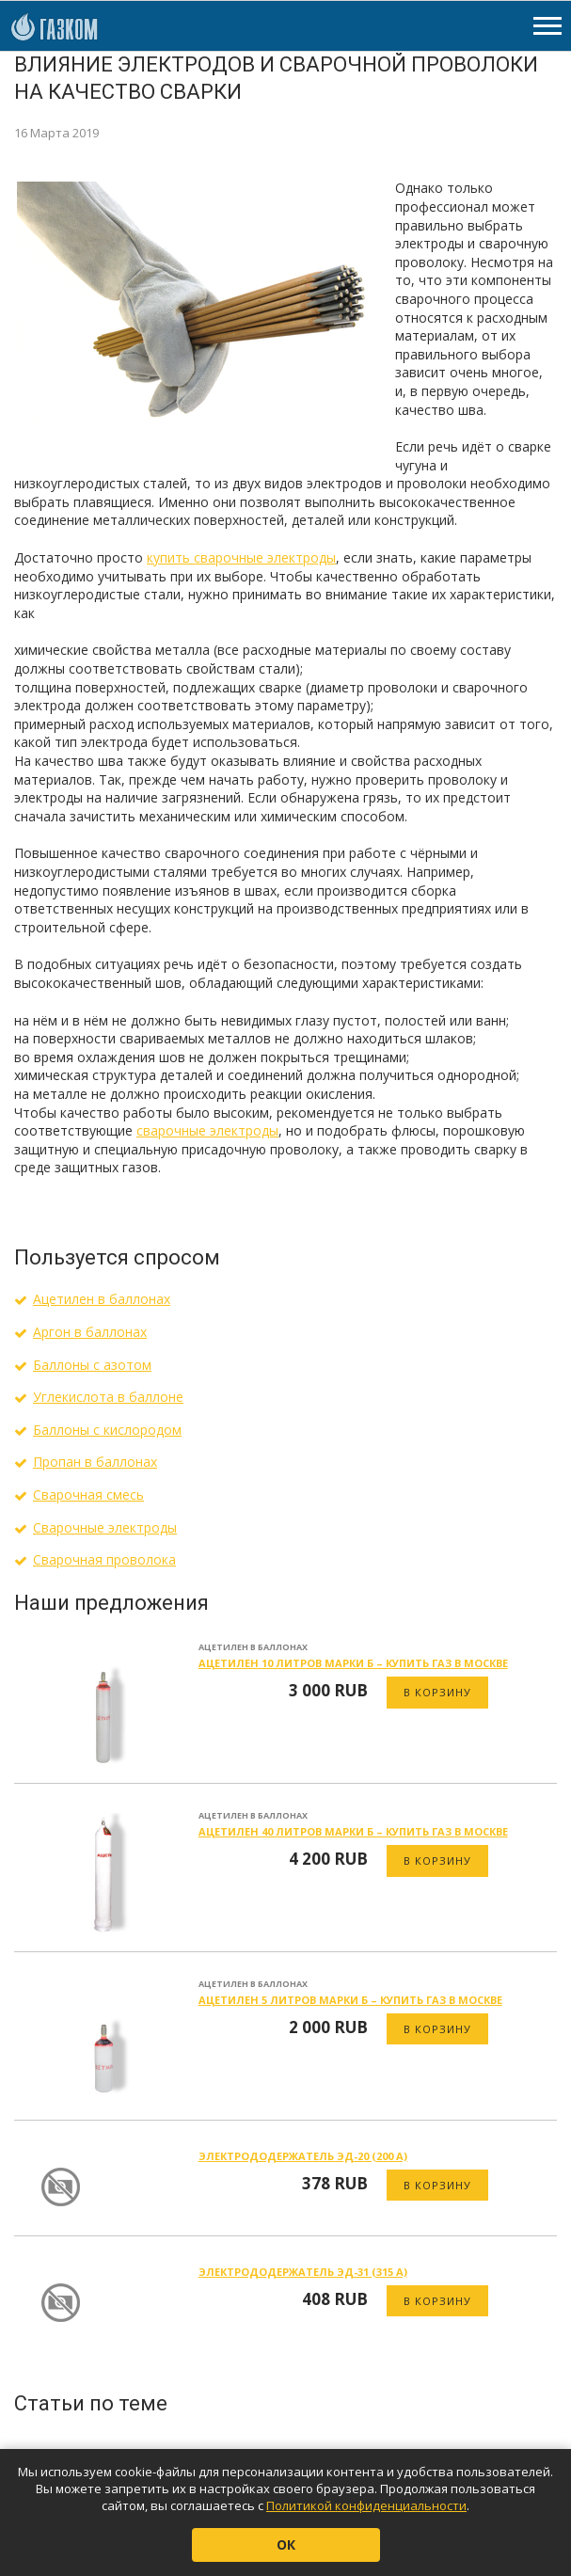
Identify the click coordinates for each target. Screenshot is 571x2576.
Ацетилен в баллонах (101, 1299)
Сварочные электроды (105, 1527)
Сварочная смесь (88, 1494)
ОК (286, 2544)
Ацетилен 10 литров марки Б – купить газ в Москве (353, 1663)
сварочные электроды (207, 1130)
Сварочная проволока (104, 1559)
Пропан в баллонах (95, 1462)
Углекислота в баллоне (108, 1397)
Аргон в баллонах (90, 1332)
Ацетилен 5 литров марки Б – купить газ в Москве (350, 2000)
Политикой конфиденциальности (366, 2505)
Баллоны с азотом (92, 1365)
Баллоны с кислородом (107, 1430)
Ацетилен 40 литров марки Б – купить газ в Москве (353, 1831)
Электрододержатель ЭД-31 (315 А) (302, 2272)
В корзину (437, 1692)
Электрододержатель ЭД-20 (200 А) (302, 2156)
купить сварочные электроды (241, 557)
